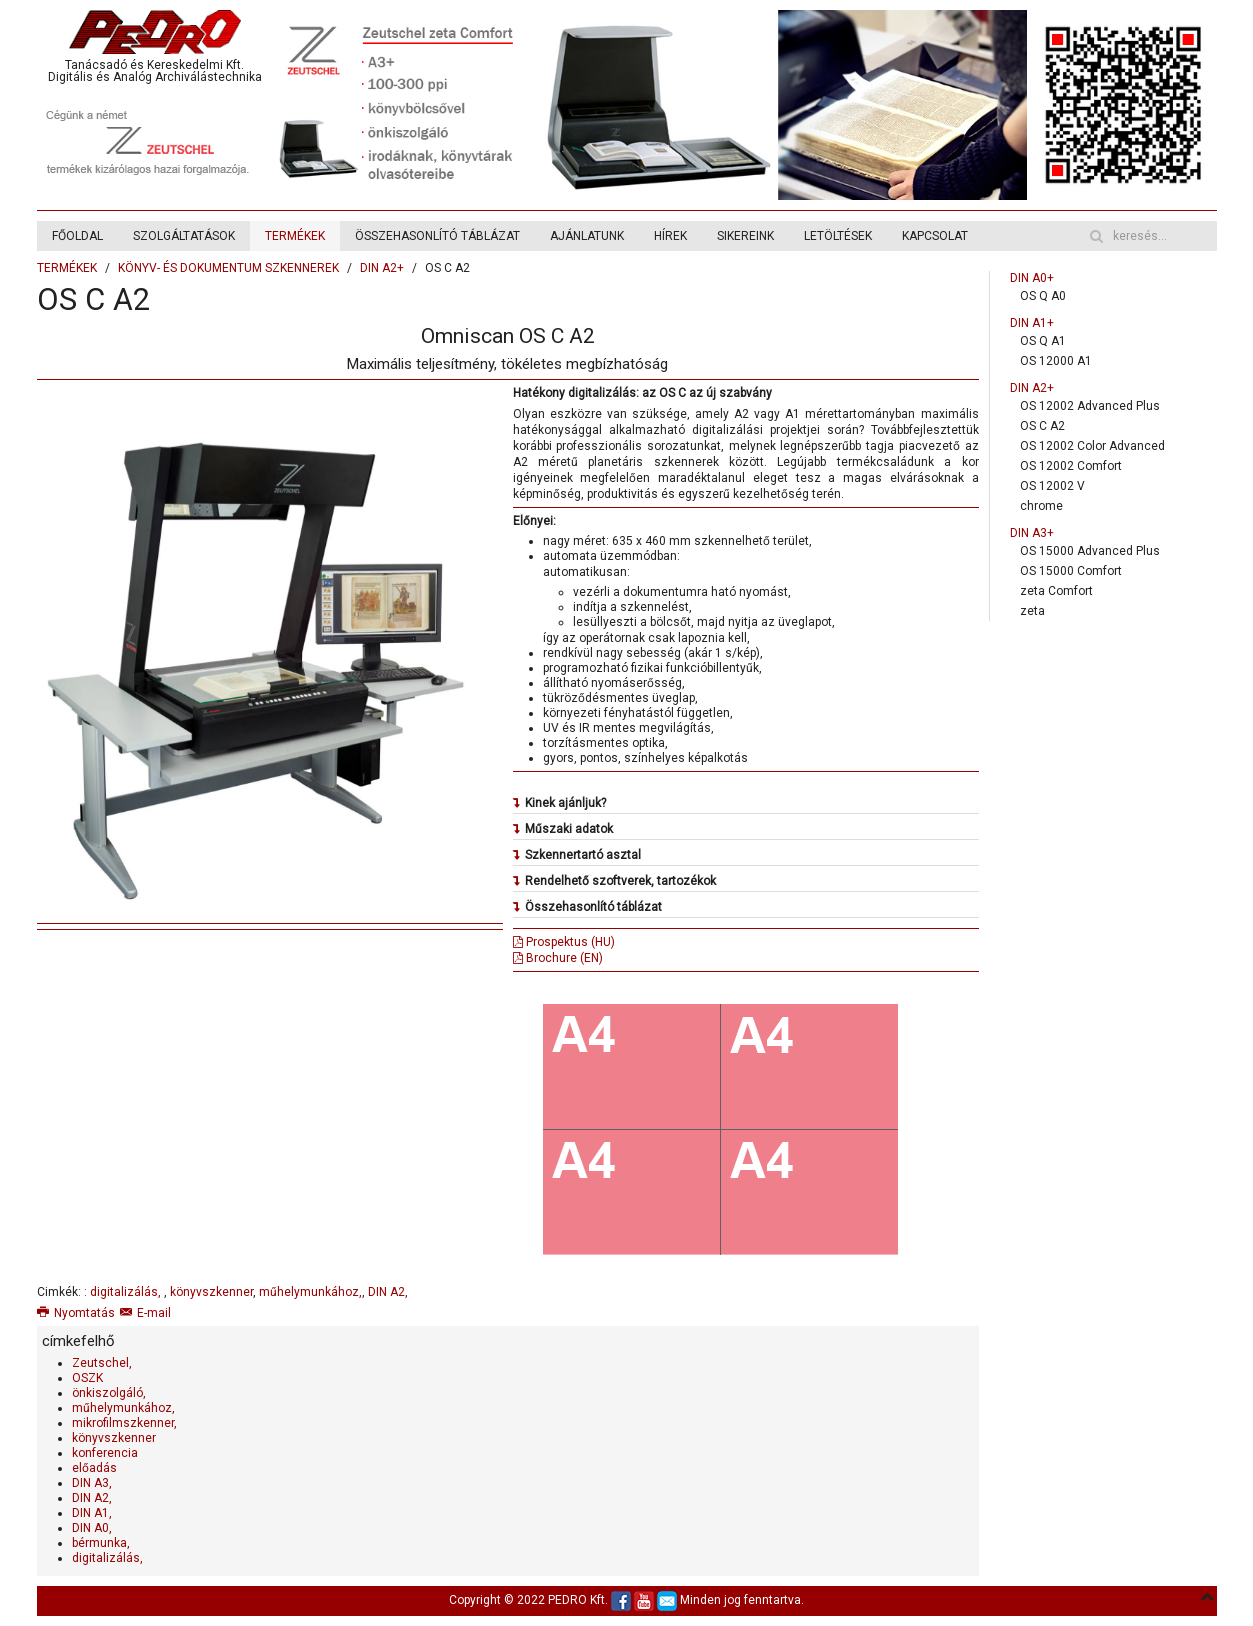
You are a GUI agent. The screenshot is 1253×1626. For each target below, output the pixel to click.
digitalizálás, (127, 1292)
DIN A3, (92, 1483)
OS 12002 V (1052, 486)
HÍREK (670, 236)
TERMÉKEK (295, 236)
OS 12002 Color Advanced (1092, 446)
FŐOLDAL (77, 236)
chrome (1041, 506)
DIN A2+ (382, 268)
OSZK (87, 1378)
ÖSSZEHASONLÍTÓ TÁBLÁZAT (437, 236)
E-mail (145, 1313)
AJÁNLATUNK (587, 236)
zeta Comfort (1056, 591)
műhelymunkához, (310, 1292)
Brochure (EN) (558, 958)
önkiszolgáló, (109, 1393)
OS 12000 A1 (1056, 361)
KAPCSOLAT (935, 236)
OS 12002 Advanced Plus (1090, 406)
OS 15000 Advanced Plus (1090, 551)
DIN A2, (388, 1292)
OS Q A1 (1043, 341)
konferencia (105, 1453)
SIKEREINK (745, 236)
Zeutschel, (102, 1363)
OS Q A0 (1043, 296)
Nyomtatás (76, 1313)
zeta (1032, 611)
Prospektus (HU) (564, 942)
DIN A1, (92, 1513)
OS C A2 (1042, 426)
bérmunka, (101, 1543)
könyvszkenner (211, 1292)
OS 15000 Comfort (1071, 571)
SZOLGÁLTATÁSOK (184, 236)
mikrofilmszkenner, (124, 1423)
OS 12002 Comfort (1071, 466)
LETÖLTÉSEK (838, 236)
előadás (94, 1468)
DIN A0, (92, 1528)
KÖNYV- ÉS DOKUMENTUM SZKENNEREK (228, 268)
